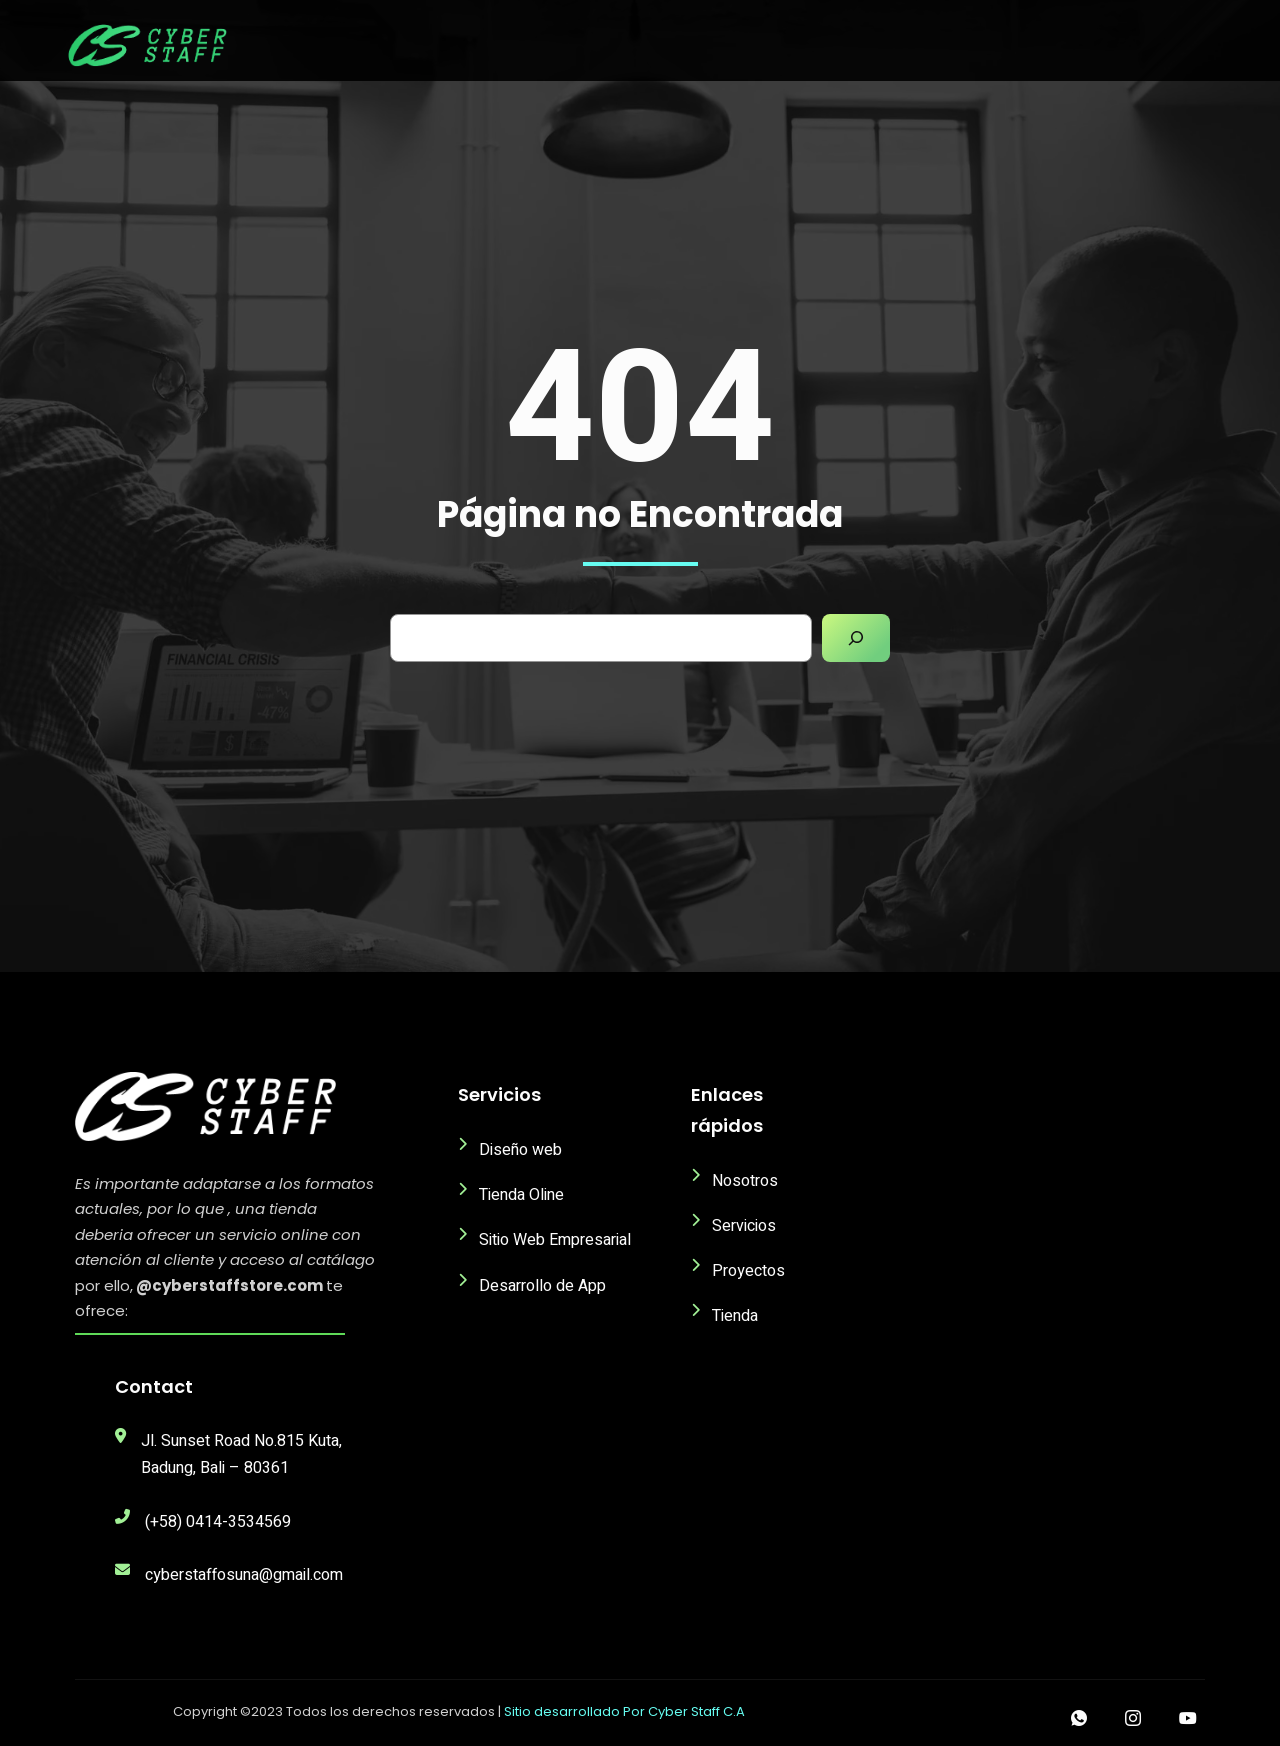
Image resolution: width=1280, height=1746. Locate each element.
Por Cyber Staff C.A (684, 1711)
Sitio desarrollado (563, 1711)
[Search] (856, 638)
